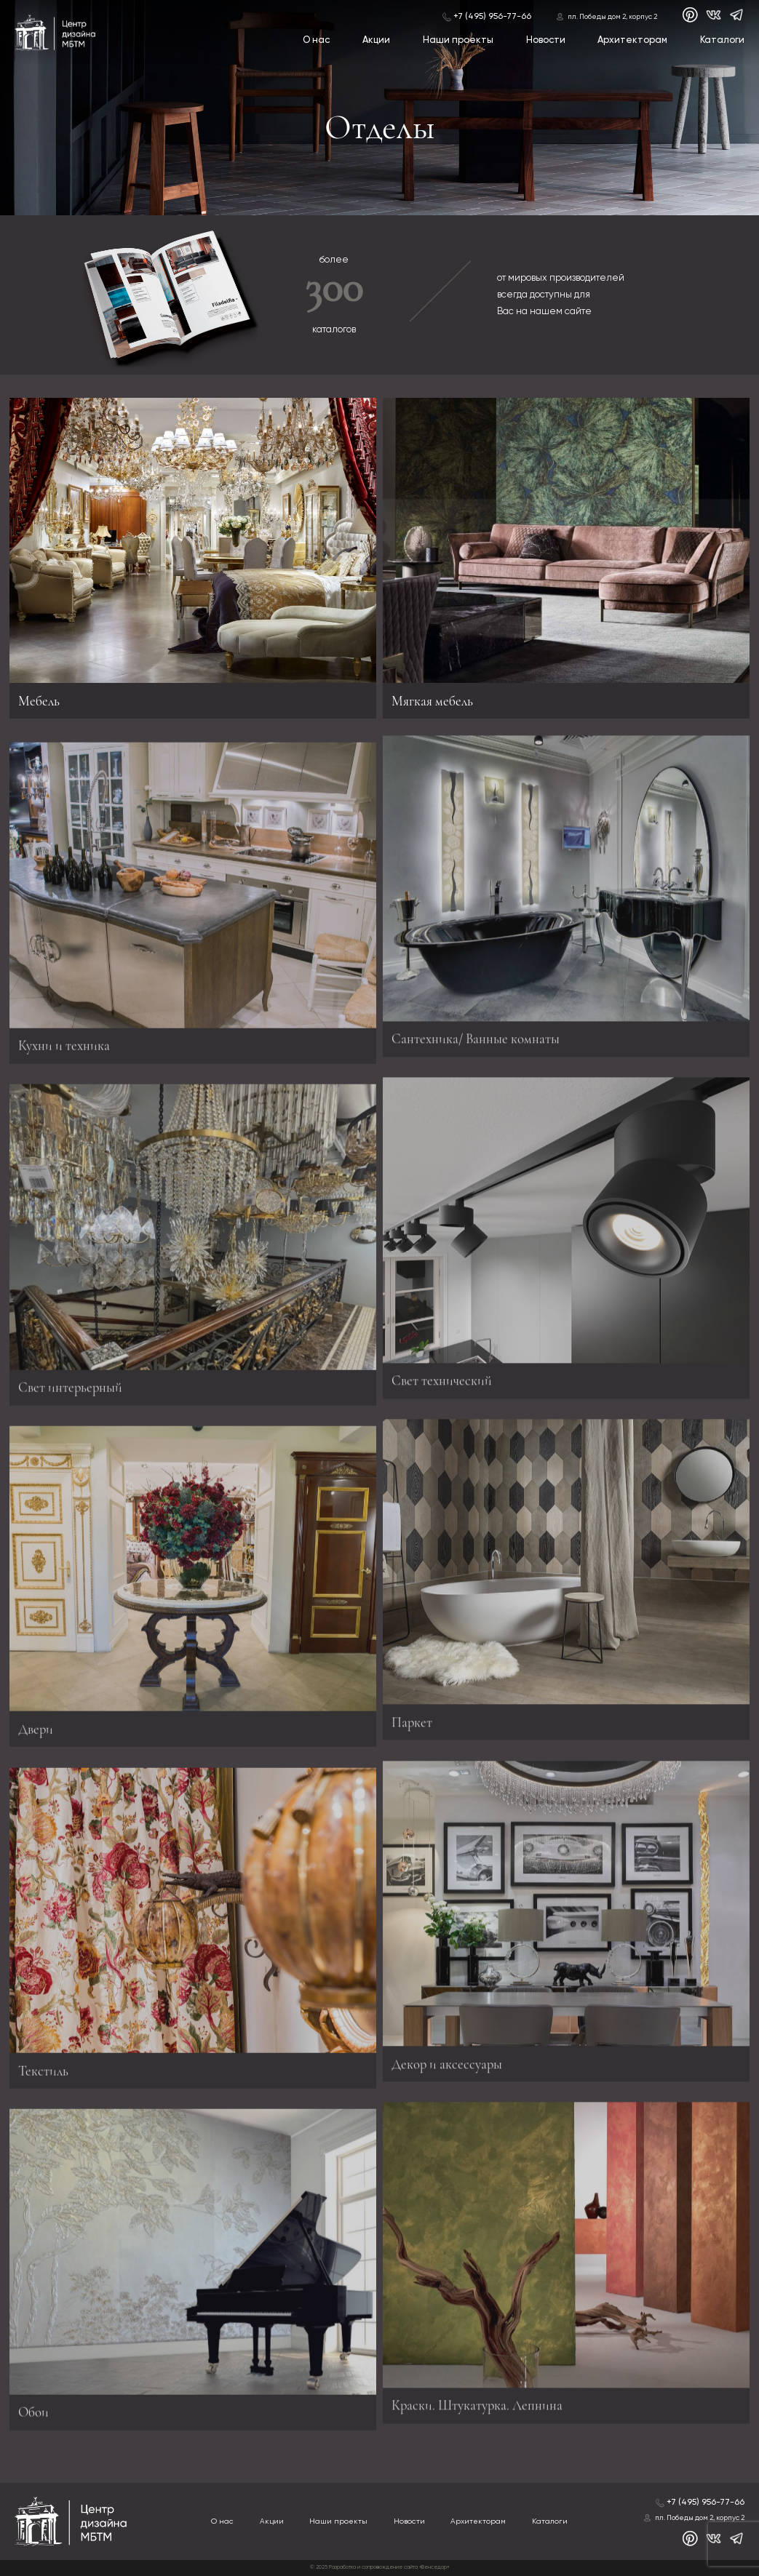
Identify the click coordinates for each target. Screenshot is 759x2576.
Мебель (39, 701)
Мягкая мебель (432, 701)
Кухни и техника (64, 1050)
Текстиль (43, 2075)
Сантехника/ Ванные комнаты (476, 1035)
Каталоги (722, 40)
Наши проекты (458, 40)
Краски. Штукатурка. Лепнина (477, 2401)
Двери (35, 1733)
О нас (316, 40)
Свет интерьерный (70, 1391)
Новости (545, 40)
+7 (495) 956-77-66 (492, 16)
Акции (376, 40)
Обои (33, 2417)
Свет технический (442, 1377)
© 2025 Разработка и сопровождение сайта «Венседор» (379, 2567)
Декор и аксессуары (447, 2060)
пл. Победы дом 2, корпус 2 (612, 16)
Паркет (412, 1718)
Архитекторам (632, 40)
